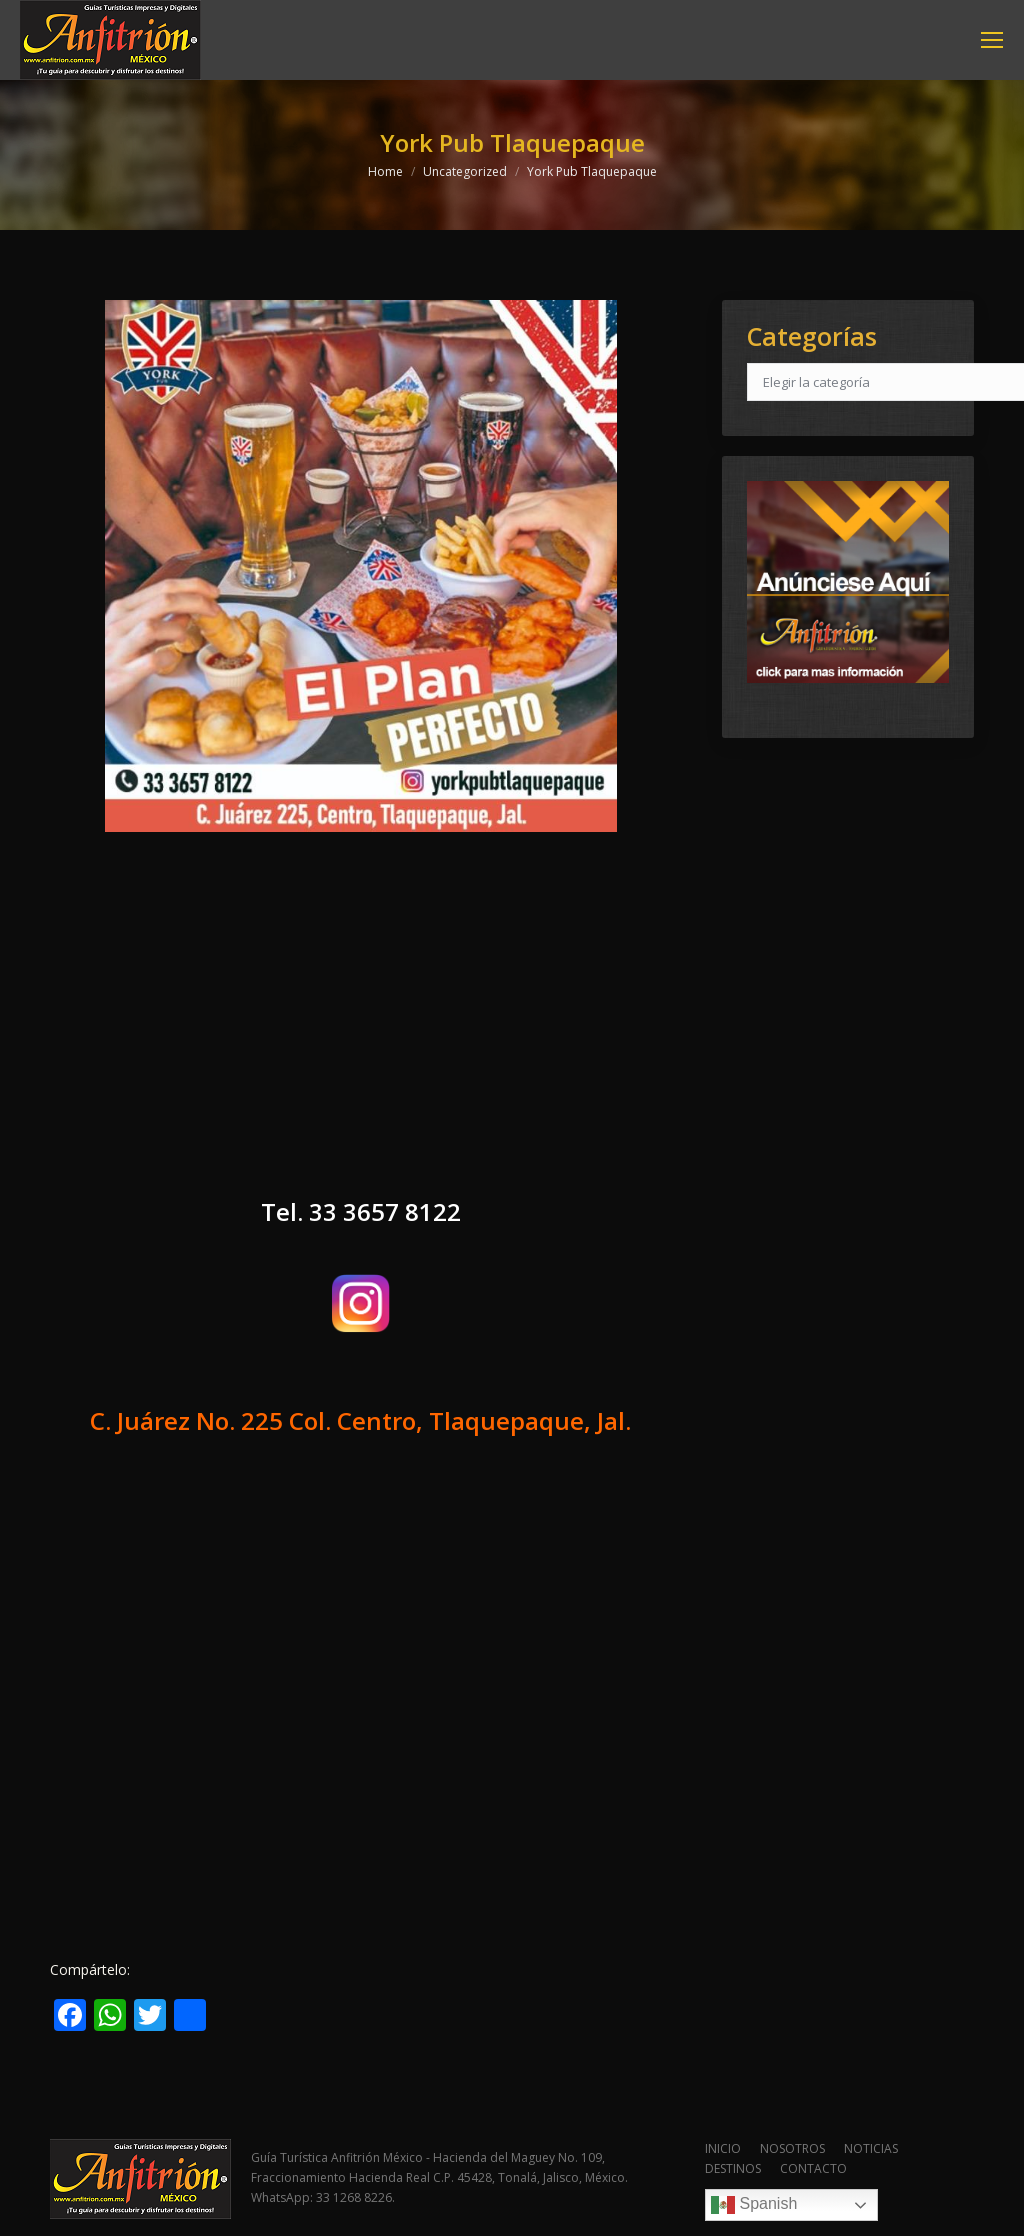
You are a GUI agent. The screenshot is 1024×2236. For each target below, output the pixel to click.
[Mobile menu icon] (992, 40)
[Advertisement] (361, 1032)
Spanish (754, 2205)
